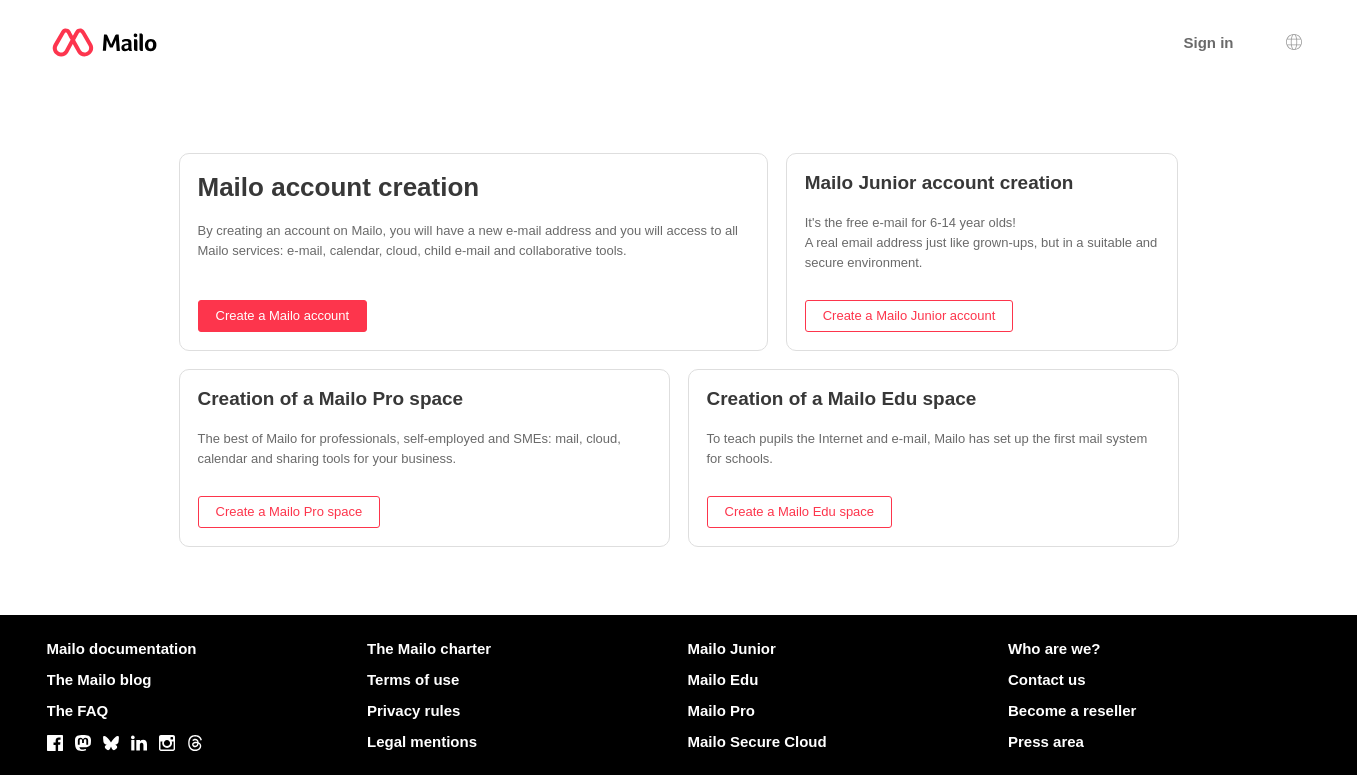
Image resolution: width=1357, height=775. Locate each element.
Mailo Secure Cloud (757, 741)
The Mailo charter (429, 648)
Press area (1046, 741)
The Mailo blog (99, 679)
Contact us (1047, 679)
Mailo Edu (723, 679)
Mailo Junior (732, 648)
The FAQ (78, 710)
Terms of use (413, 679)
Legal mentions (422, 741)
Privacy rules (413, 710)
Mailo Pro (722, 710)
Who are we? (1054, 648)
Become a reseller (1072, 710)
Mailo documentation (122, 648)
